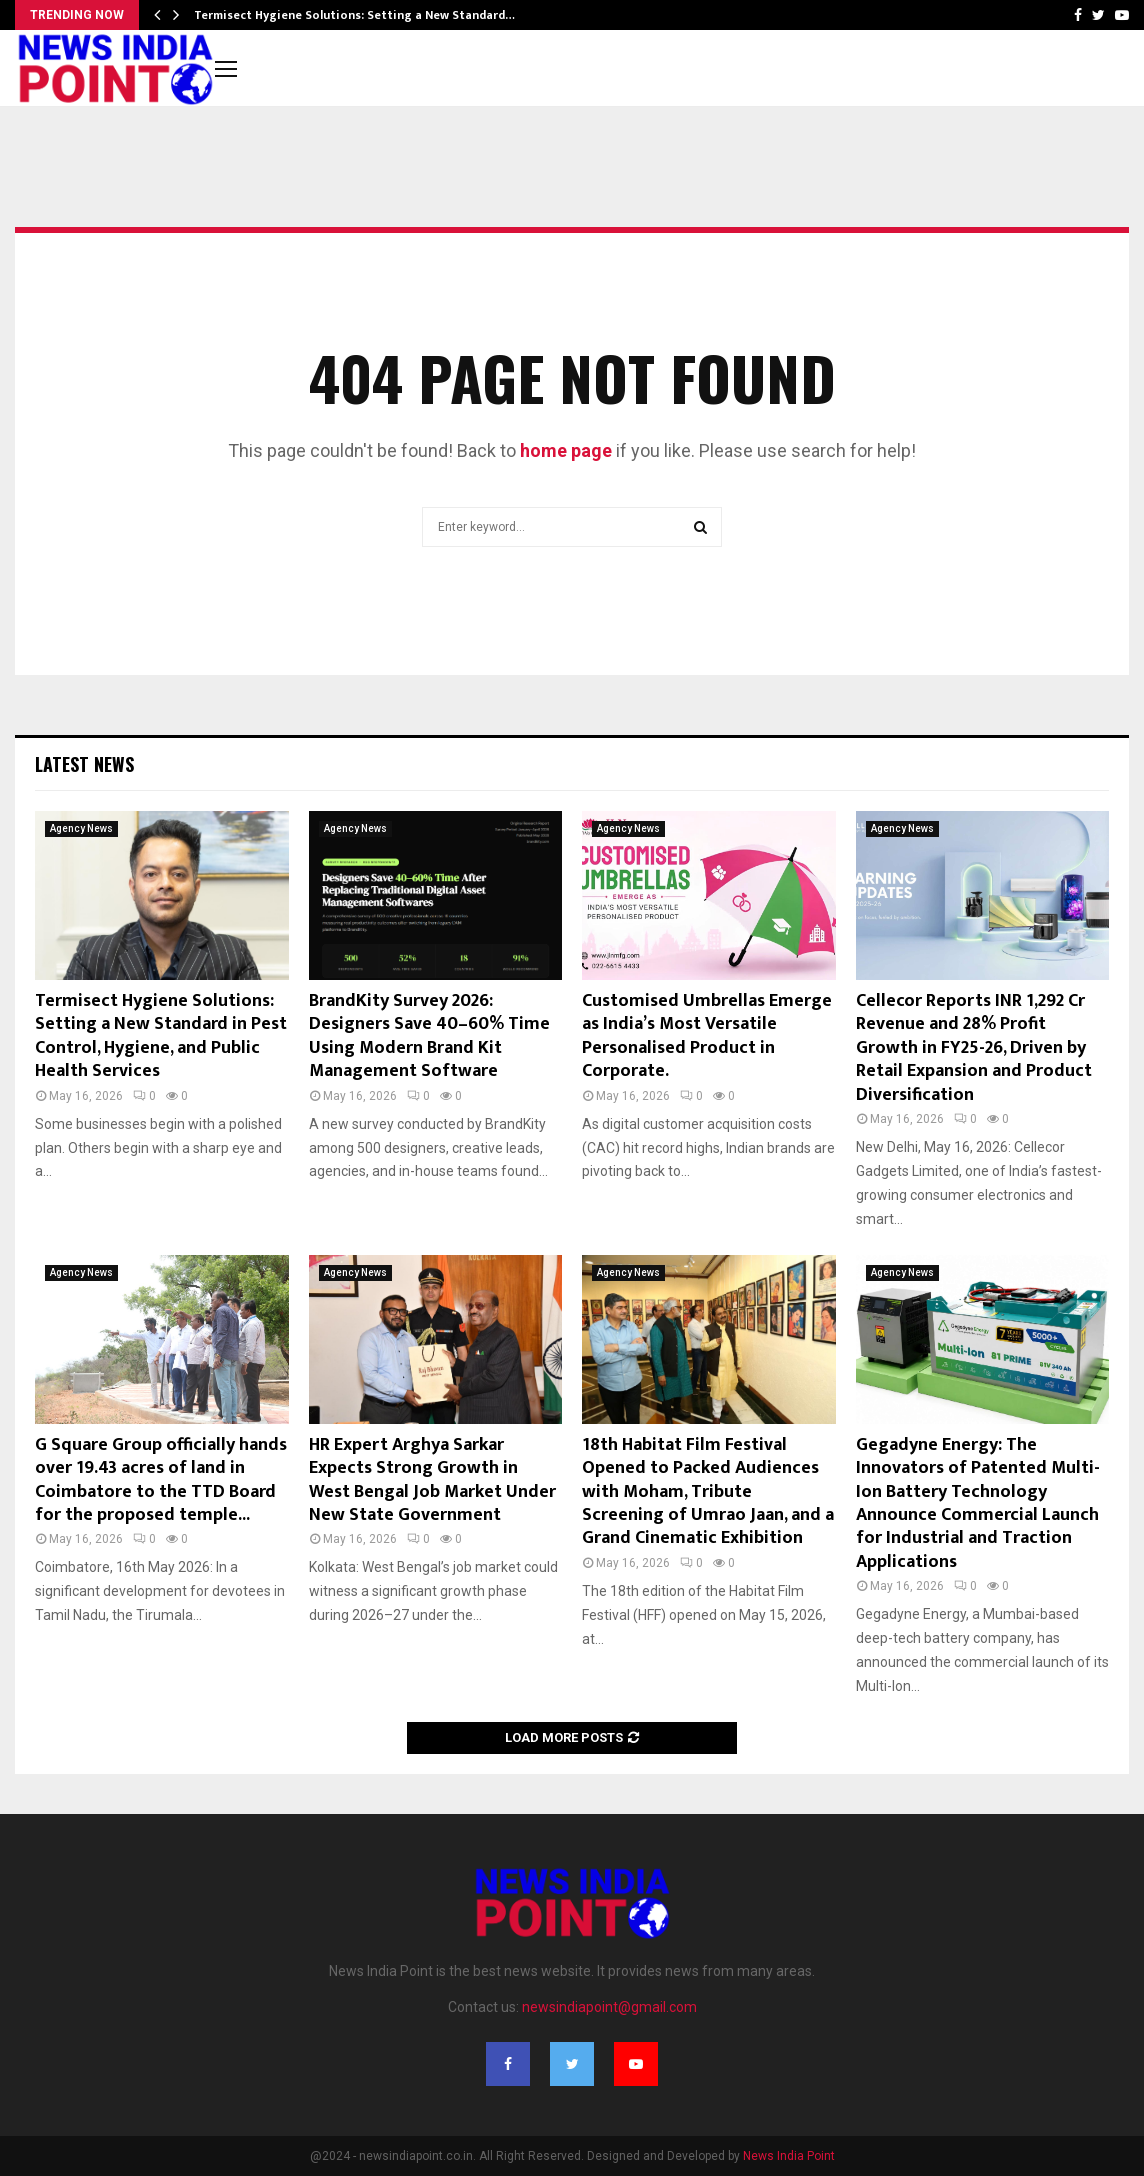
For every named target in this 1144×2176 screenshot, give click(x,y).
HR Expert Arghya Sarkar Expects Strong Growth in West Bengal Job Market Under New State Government (432, 1480)
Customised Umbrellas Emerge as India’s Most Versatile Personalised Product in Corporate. (707, 1036)
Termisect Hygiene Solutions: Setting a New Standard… (354, 15)
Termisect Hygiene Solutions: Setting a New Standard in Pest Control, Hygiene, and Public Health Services (161, 1036)
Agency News (81, 828)
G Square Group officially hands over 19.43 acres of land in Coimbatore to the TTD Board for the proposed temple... (161, 1480)
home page (566, 450)
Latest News (84, 764)
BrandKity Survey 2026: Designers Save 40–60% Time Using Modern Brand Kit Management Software (429, 1036)
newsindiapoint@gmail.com (609, 2007)
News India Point (789, 2156)
